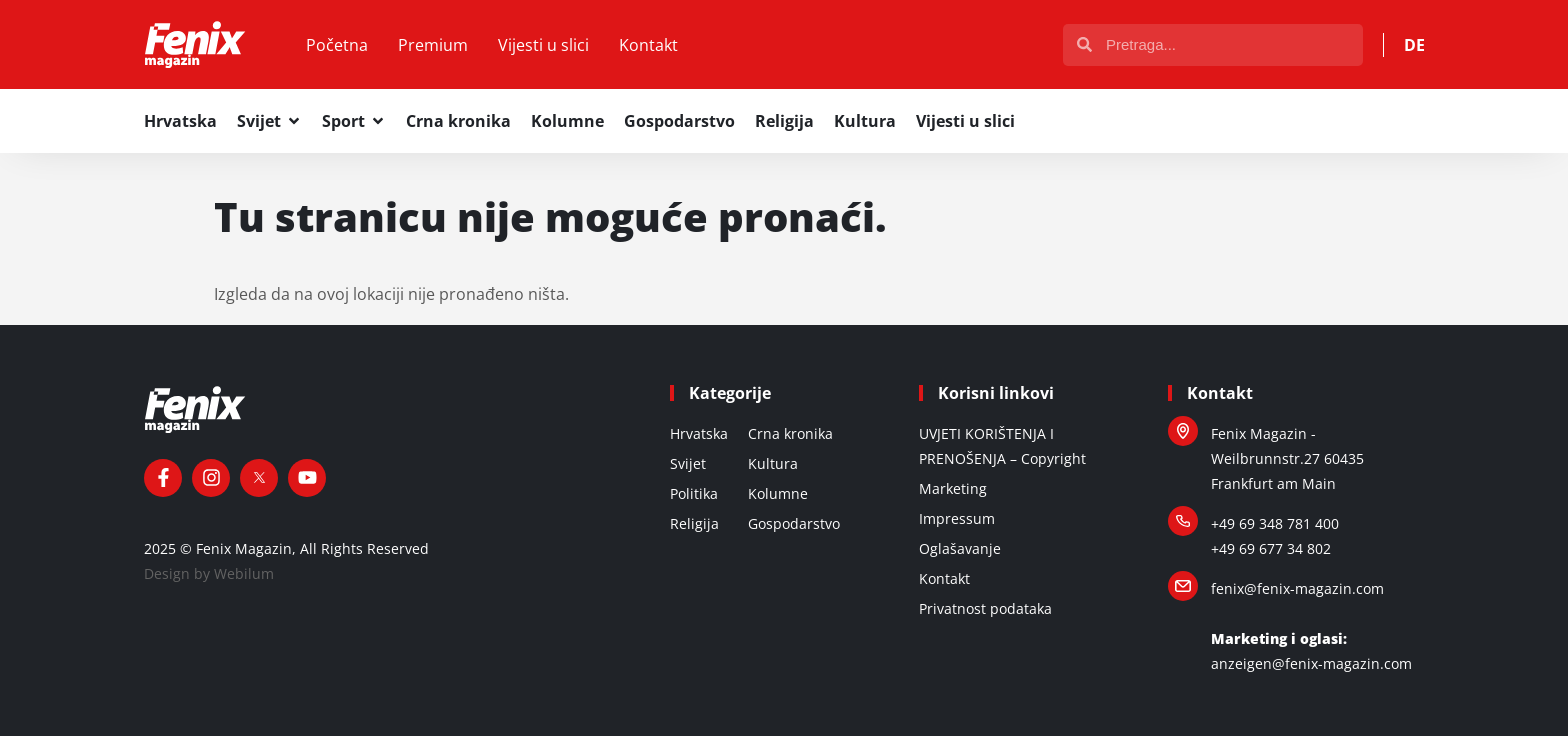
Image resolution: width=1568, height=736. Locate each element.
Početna (337, 45)
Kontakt (648, 45)
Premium (433, 45)
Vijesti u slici (543, 45)
